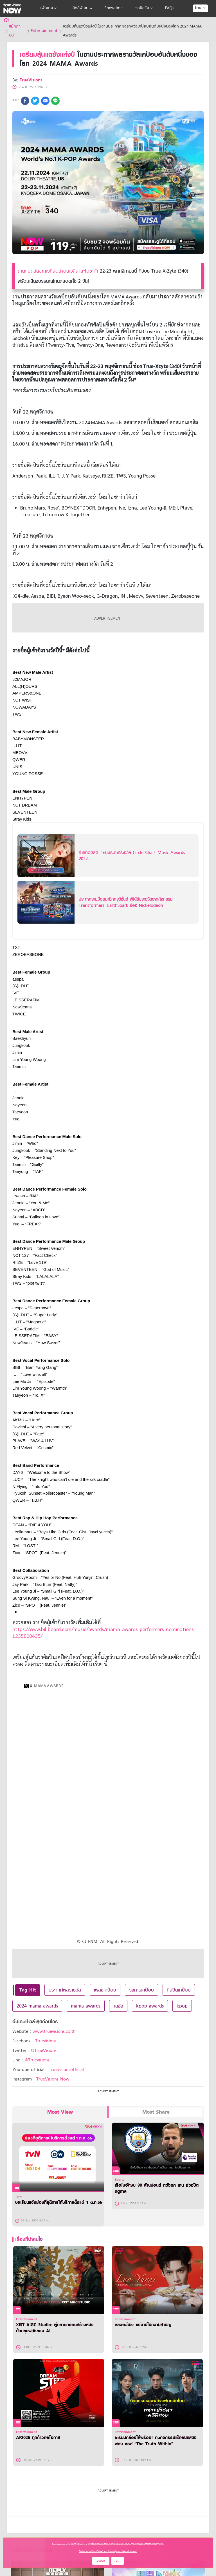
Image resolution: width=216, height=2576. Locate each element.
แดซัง (118, 2005)
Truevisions (46, 2041)
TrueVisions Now (52, 2079)
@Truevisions (37, 2060)
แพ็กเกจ (49, 8)
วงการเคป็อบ (141, 1989)
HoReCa (144, 8)
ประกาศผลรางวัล (65, 1989)
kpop (182, 2005)
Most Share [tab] (156, 2112)
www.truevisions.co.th (54, 2031)
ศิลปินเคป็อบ (179, 1989)
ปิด (117, 2561)
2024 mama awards (37, 2005)
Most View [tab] (60, 2112)
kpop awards (150, 2005)
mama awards (85, 2005)
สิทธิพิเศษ (83, 8)
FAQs (169, 8)
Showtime (113, 8)
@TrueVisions (44, 2050)
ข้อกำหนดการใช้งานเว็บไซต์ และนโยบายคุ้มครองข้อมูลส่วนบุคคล (108, 2551)
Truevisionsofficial (66, 2069)
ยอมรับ (101, 2561)
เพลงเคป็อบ (105, 1989)
